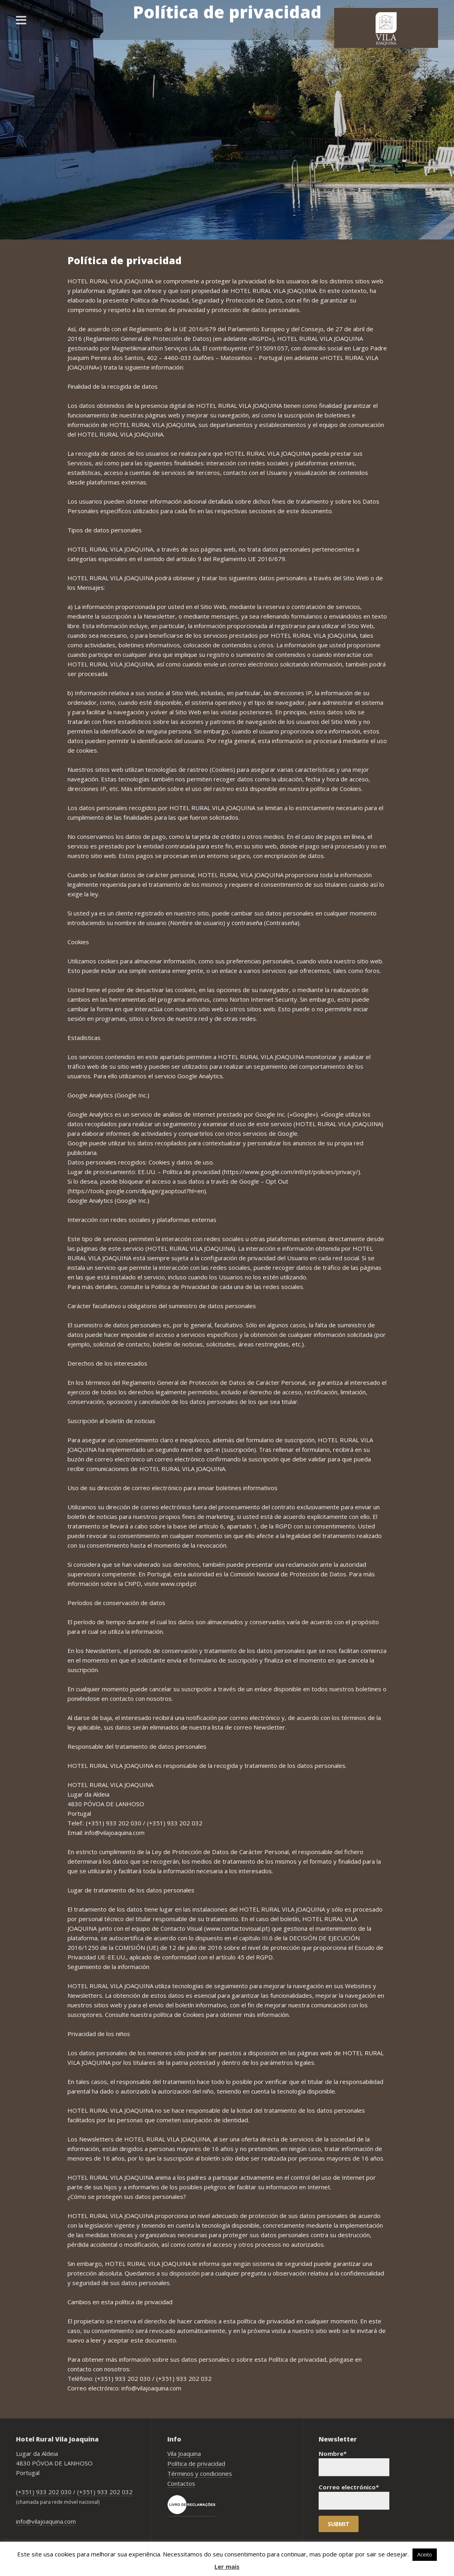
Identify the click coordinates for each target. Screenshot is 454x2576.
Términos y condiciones (199, 2473)
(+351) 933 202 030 (43, 2492)
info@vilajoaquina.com (46, 2521)
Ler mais (227, 2566)
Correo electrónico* (354, 2496)
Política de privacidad (196, 2463)
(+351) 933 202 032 (105, 2492)
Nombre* (354, 2462)
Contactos (181, 2483)
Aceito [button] (424, 2554)
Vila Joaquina (184, 2453)
